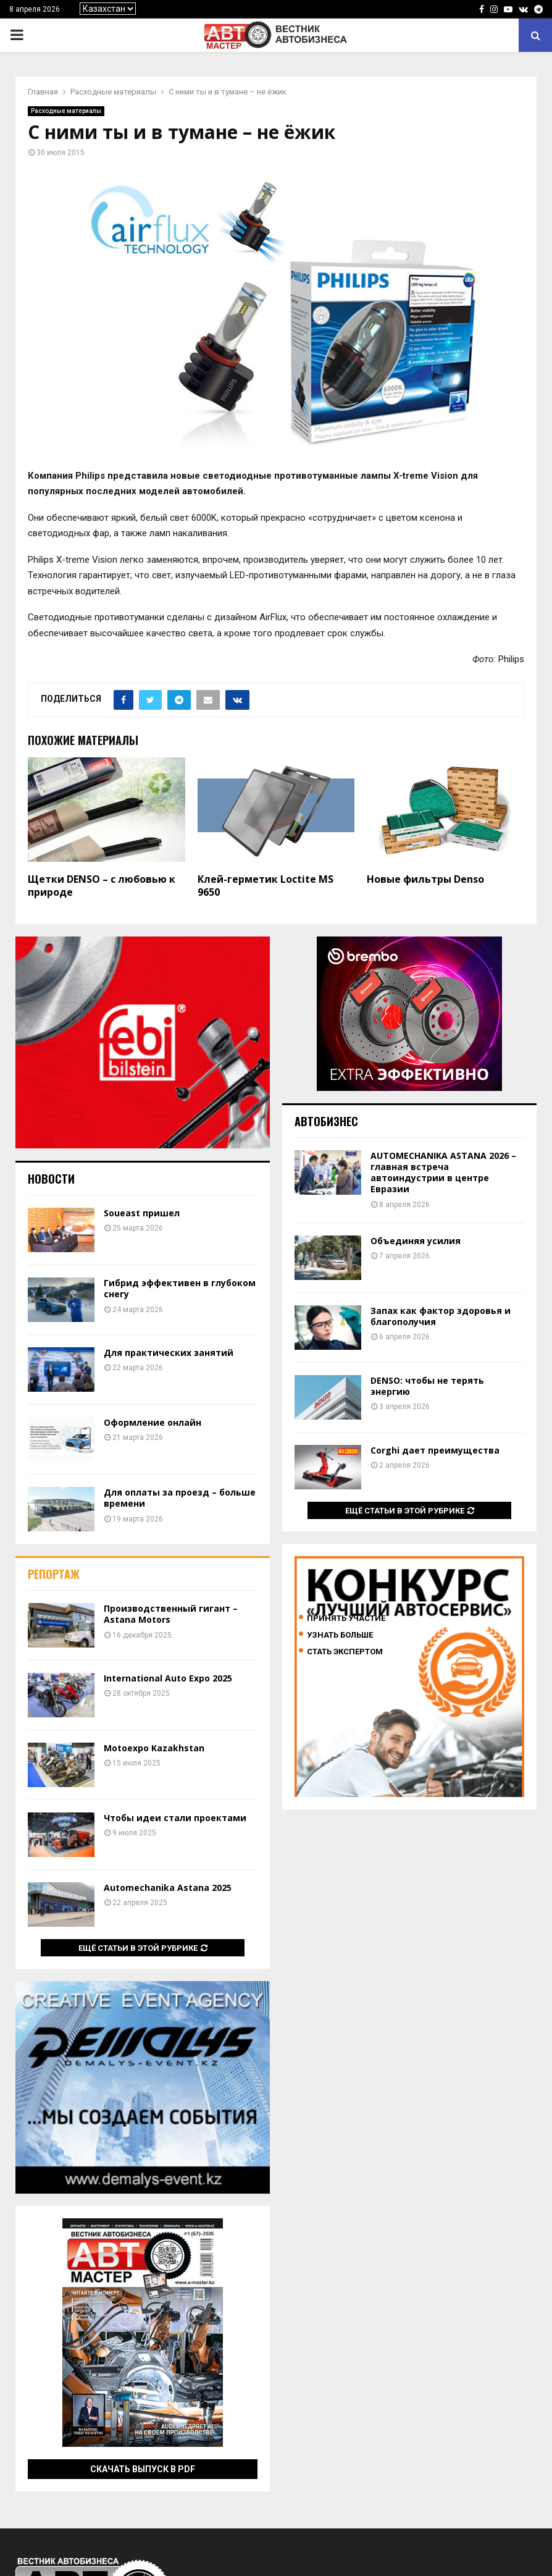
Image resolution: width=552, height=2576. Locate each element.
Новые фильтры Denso (425, 879)
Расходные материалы (66, 110)
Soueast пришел (142, 1213)
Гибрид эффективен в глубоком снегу (180, 1288)
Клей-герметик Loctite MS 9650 (265, 885)
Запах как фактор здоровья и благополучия (440, 1316)
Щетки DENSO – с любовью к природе (101, 885)
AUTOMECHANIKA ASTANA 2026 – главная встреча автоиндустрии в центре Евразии (443, 1172)
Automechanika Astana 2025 (168, 1887)
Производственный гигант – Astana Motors (171, 1613)
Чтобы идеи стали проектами (175, 1818)
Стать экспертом (345, 1651)
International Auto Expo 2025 (168, 1678)
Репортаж (54, 1574)
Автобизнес (326, 1121)
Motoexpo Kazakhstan (154, 1748)
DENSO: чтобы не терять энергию (427, 1385)
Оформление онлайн (152, 1422)
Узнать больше (340, 1634)
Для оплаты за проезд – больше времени (180, 1497)
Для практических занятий (168, 1352)
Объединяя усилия (415, 1241)
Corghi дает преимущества (435, 1450)
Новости (51, 1179)
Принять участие (346, 1618)
